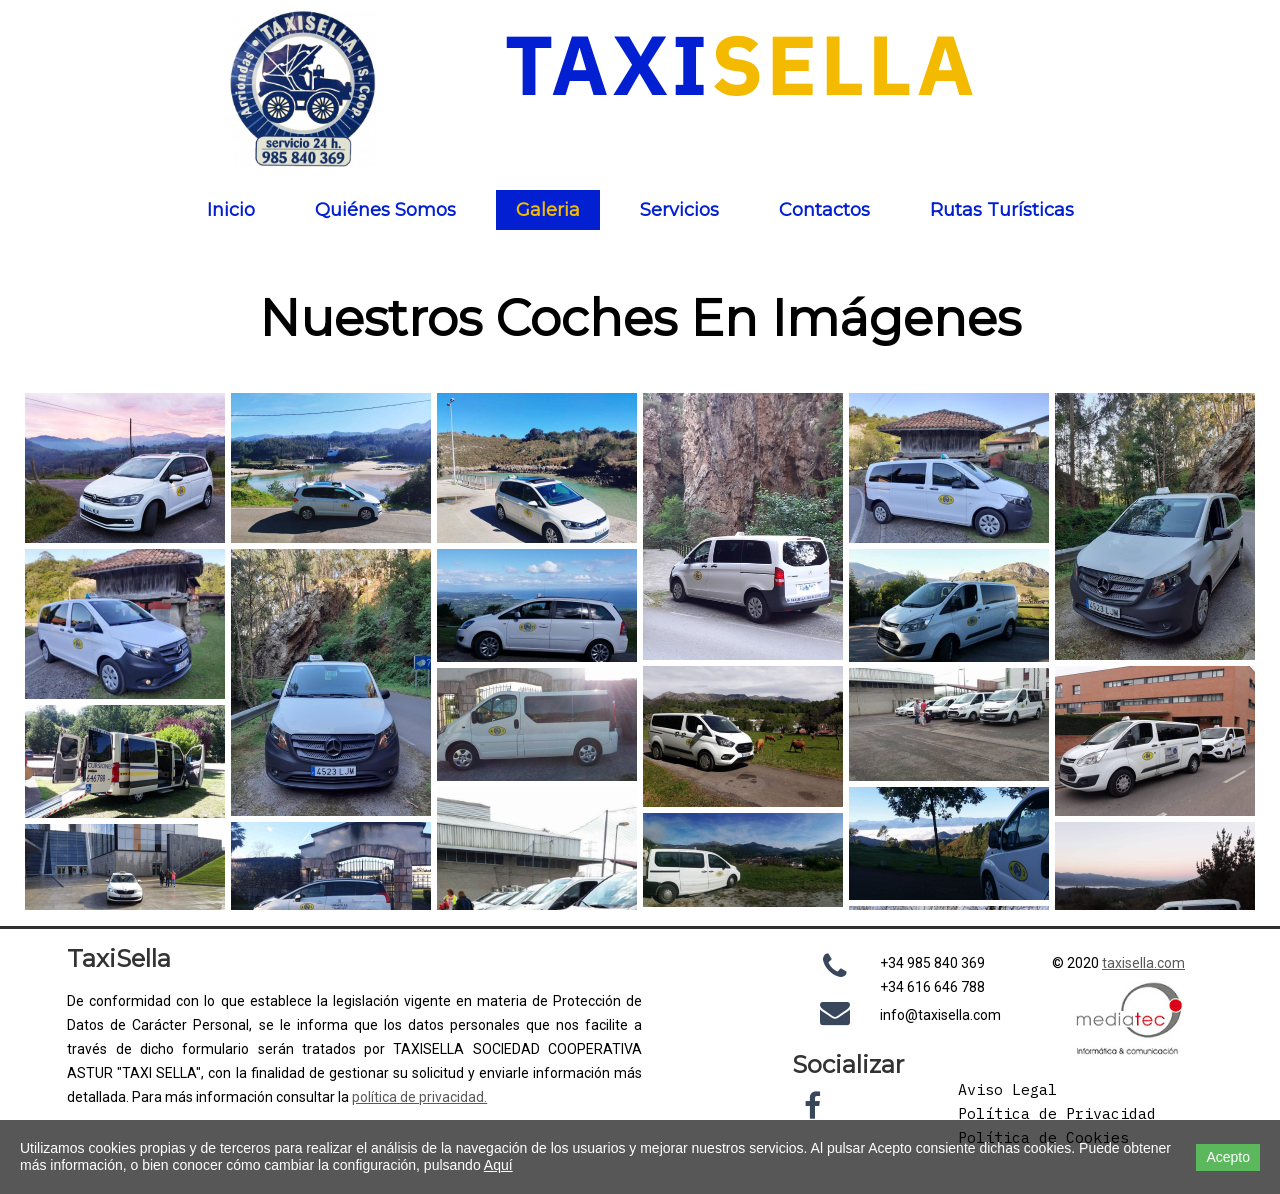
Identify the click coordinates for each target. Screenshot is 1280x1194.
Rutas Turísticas (1002, 210)
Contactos (824, 210)
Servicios (679, 210)
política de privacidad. (419, 1097)
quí (502, 1165)
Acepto (1228, 1157)
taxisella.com (1143, 963)
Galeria (548, 210)
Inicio (231, 210)
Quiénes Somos (385, 210)
